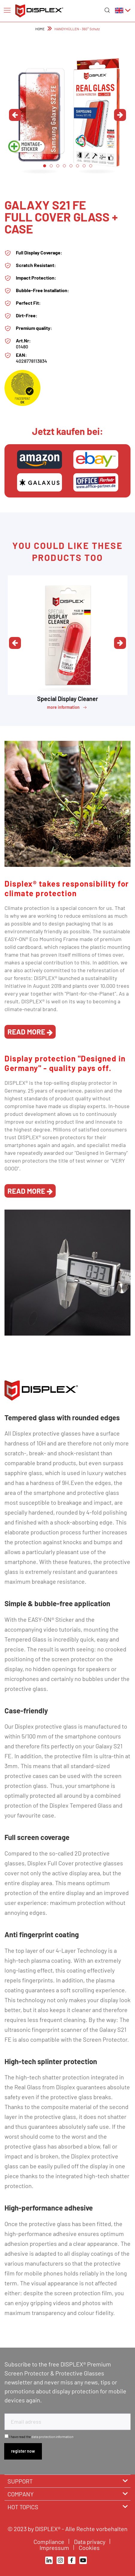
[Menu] (7, 10)
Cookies (90, 2547)
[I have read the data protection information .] (6, 2436)
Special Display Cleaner (67, 698)
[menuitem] (7, 9)
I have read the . (41, 2436)
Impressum (55, 2547)
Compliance (50, 2541)
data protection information (52, 2436)
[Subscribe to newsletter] (23, 2451)
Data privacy (90, 2541)
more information (67, 708)
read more (30, 1031)
